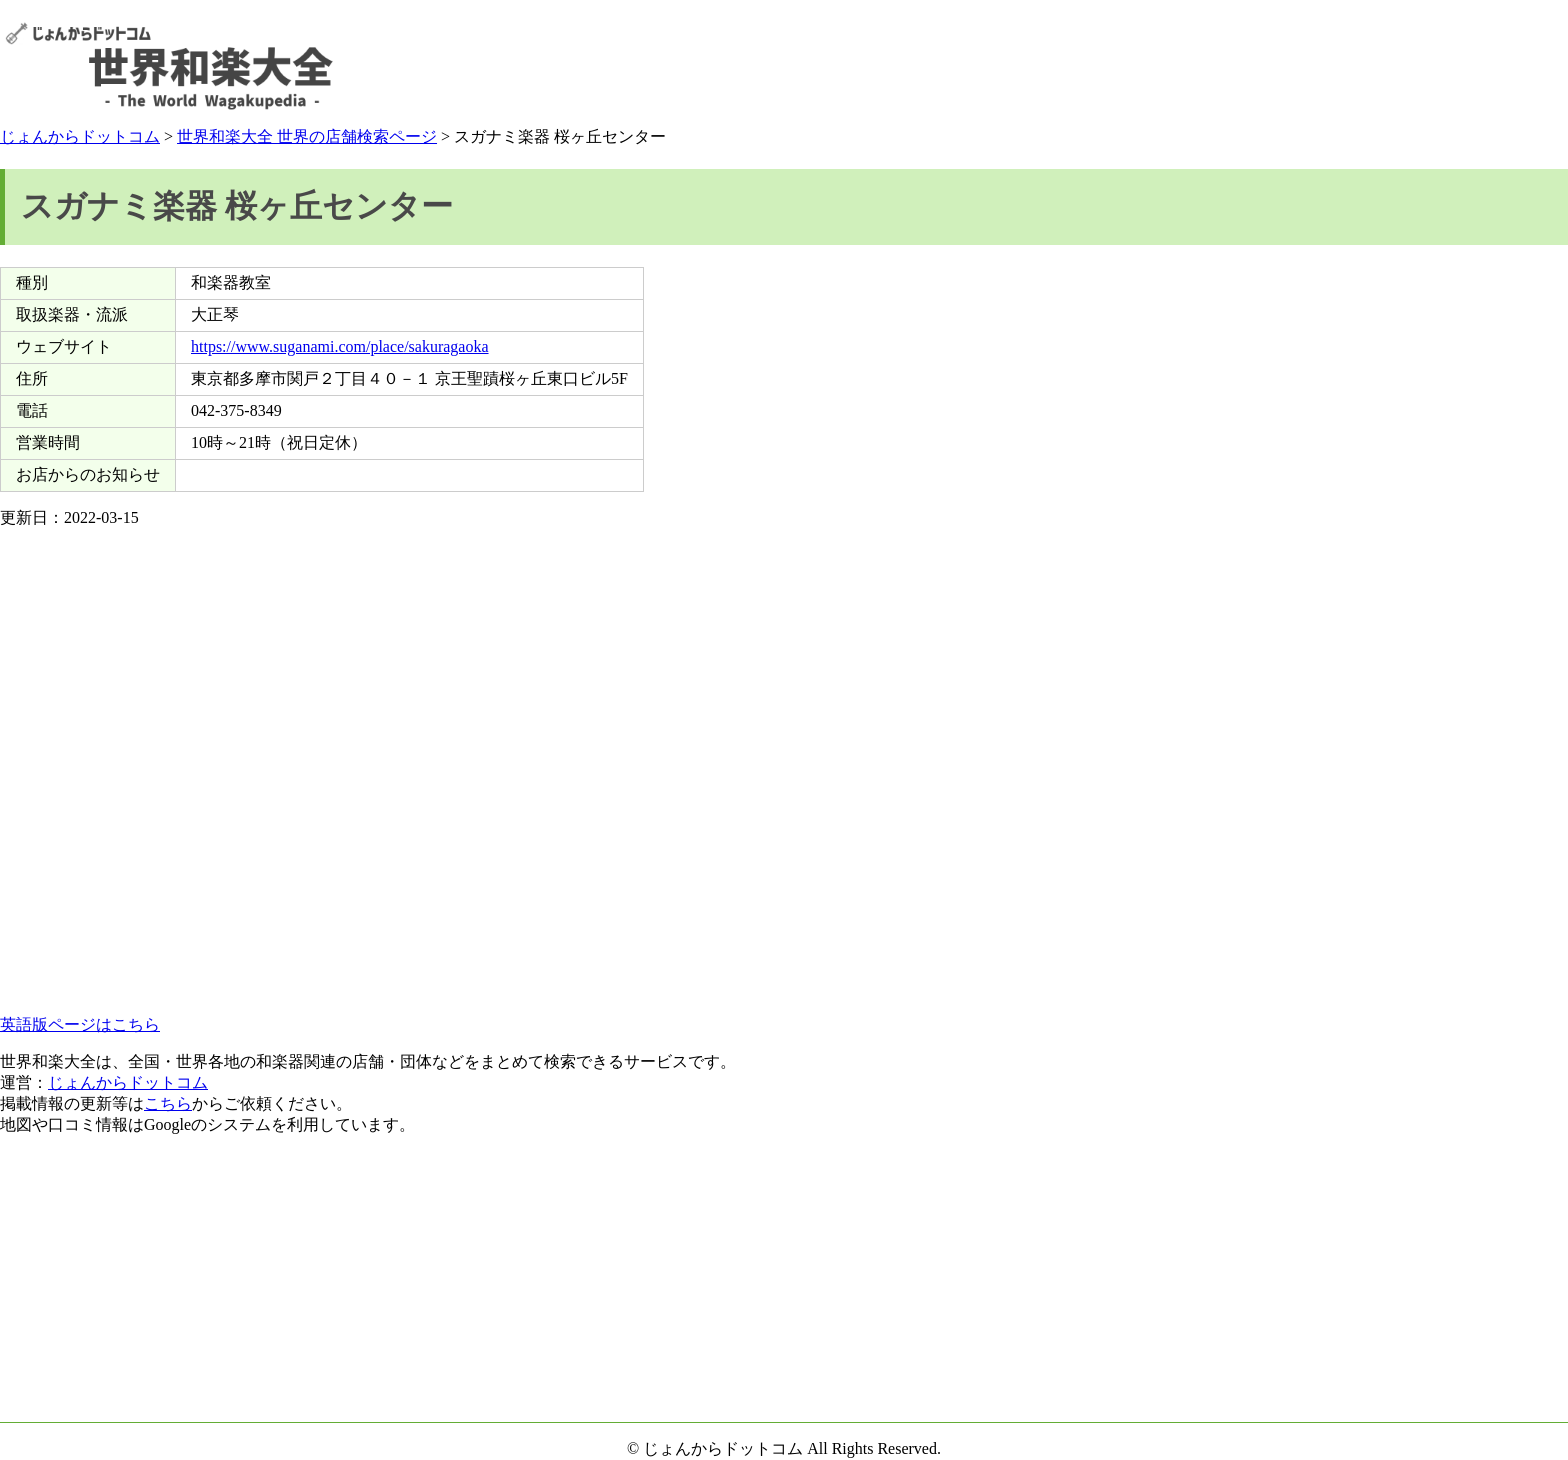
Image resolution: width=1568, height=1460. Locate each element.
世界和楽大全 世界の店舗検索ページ (307, 136)
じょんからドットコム (80, 136)
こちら (168, 1103)
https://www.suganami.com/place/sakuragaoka (340, 346)
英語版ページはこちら (80, 1024)
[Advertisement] (1199, 66)
